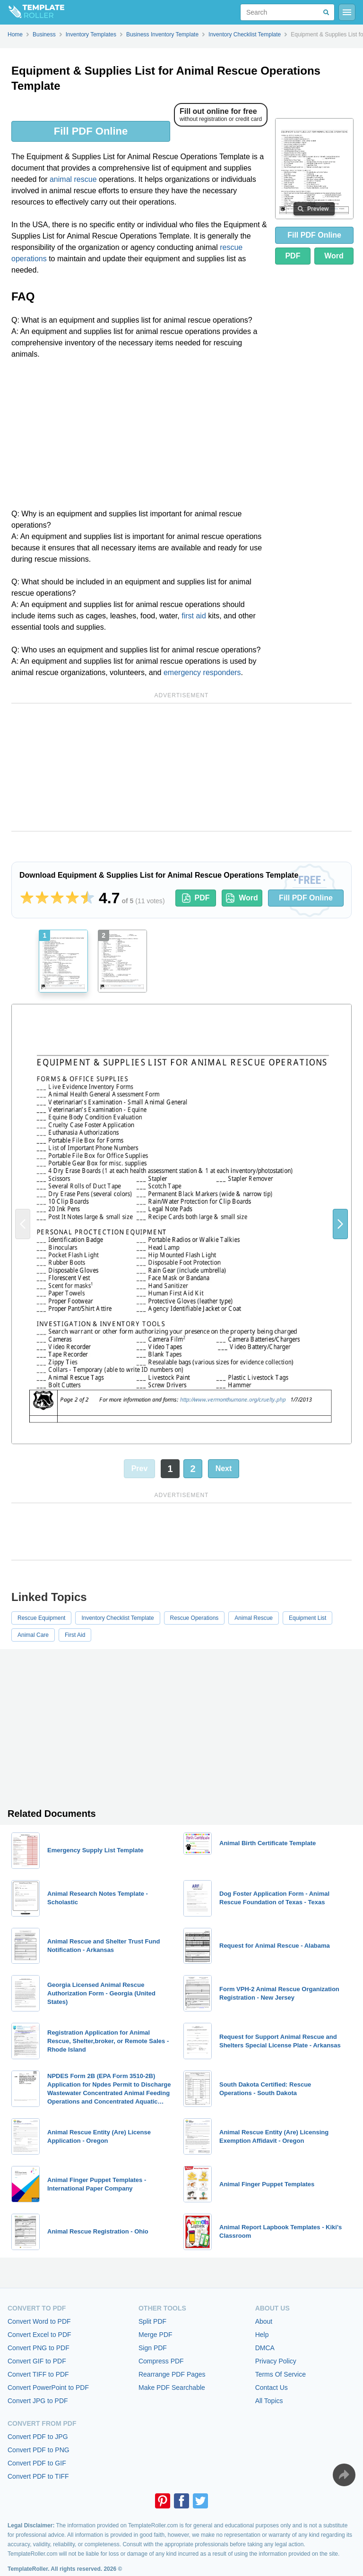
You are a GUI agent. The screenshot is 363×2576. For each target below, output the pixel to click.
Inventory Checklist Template (117, 1618)
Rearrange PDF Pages (172, 2374)
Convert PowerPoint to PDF (48, 2387)
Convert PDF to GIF (37, 2463)
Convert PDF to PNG (38, 2450)
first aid (194, 616)
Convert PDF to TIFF (38, 2476)
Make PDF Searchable (171, 2387)
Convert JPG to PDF (38, 2401)
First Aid (75, 1635)
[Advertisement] (139, 437)
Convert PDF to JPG (38, 2436)
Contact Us (271, 2387)
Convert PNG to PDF (38, 2348)
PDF (292, 256)
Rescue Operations (194, 1618)
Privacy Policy (275, 2361)
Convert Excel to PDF (39, 2334)
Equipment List (307, 1618)
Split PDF (152, 2321)
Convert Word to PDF (39, 2321)
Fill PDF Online (91, 131)
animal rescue (73, 179)
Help (262, 2334)
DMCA (265, 2348)
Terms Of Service (280, 2374)
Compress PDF (161, 2361)
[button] (340, 1224)
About (264, 2321)
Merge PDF (155, 2334)
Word (334, 256)
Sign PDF (152, 2348)
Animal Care (33, 1635)
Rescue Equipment (41, 1618)
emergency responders (202, 672)
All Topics (269, 2401)
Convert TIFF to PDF (38, 2374)
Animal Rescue (253, 1618)
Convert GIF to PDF (37, 2361)
